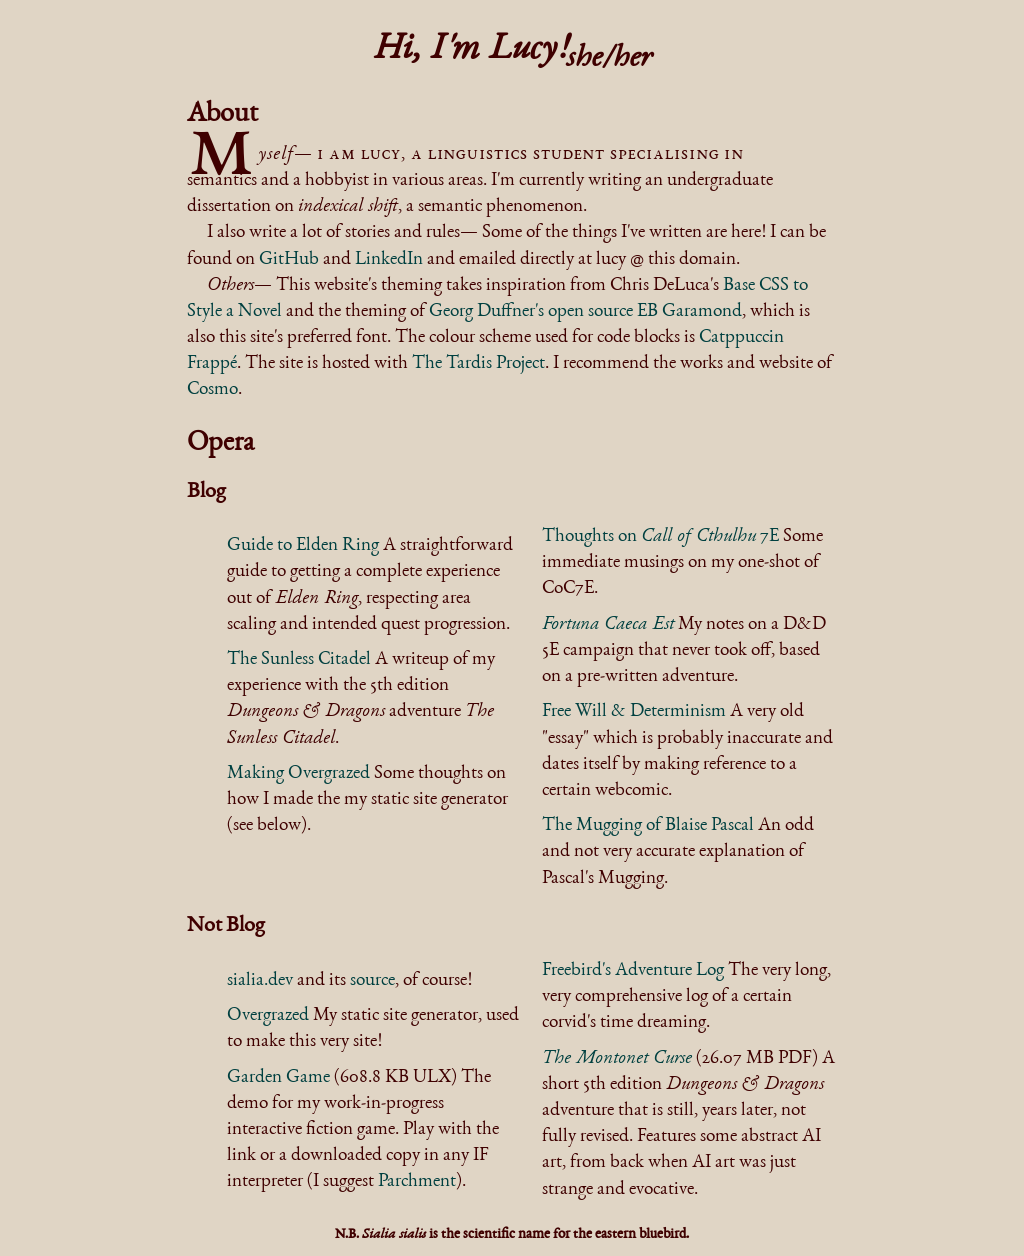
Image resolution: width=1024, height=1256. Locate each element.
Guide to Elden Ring (303, 546)
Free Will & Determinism (634, 712)
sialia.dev (260, 981)
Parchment (417, 1182)
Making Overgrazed (298, 774)
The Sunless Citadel (299, 660)
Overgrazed (268, 1016)
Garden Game (278, 1078)
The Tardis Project (478, 364)
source (372, 981)
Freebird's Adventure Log (633, 971)
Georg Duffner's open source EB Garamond (585, 312)
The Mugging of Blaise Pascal (648, 826)
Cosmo (212, 390)
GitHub (289, 260)
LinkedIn (389, 260)
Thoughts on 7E (660, 537)
